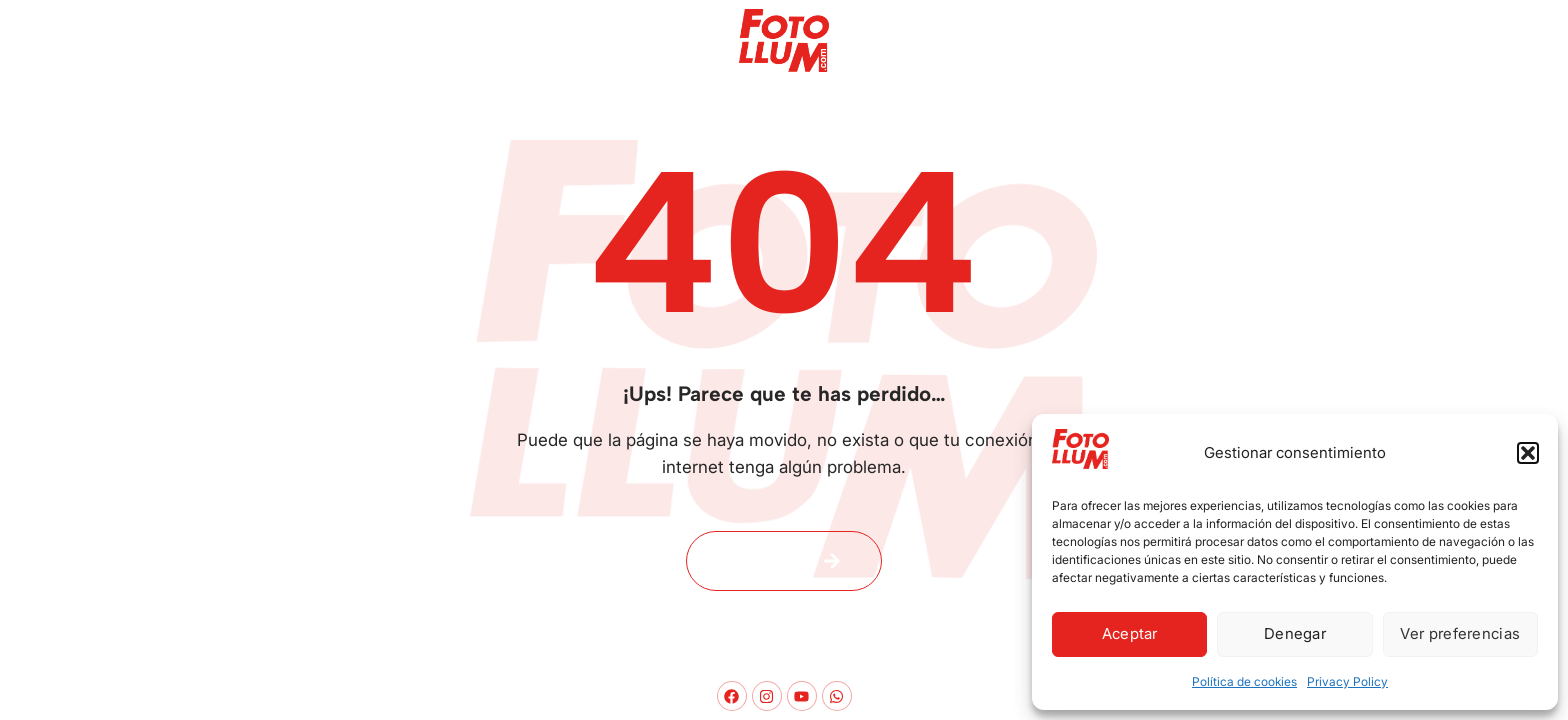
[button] (1528, 453)
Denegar (1295, 633)
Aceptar (1130, 633)
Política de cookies (1244, 681)
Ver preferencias (1460, 633)
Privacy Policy (1347, 681)
